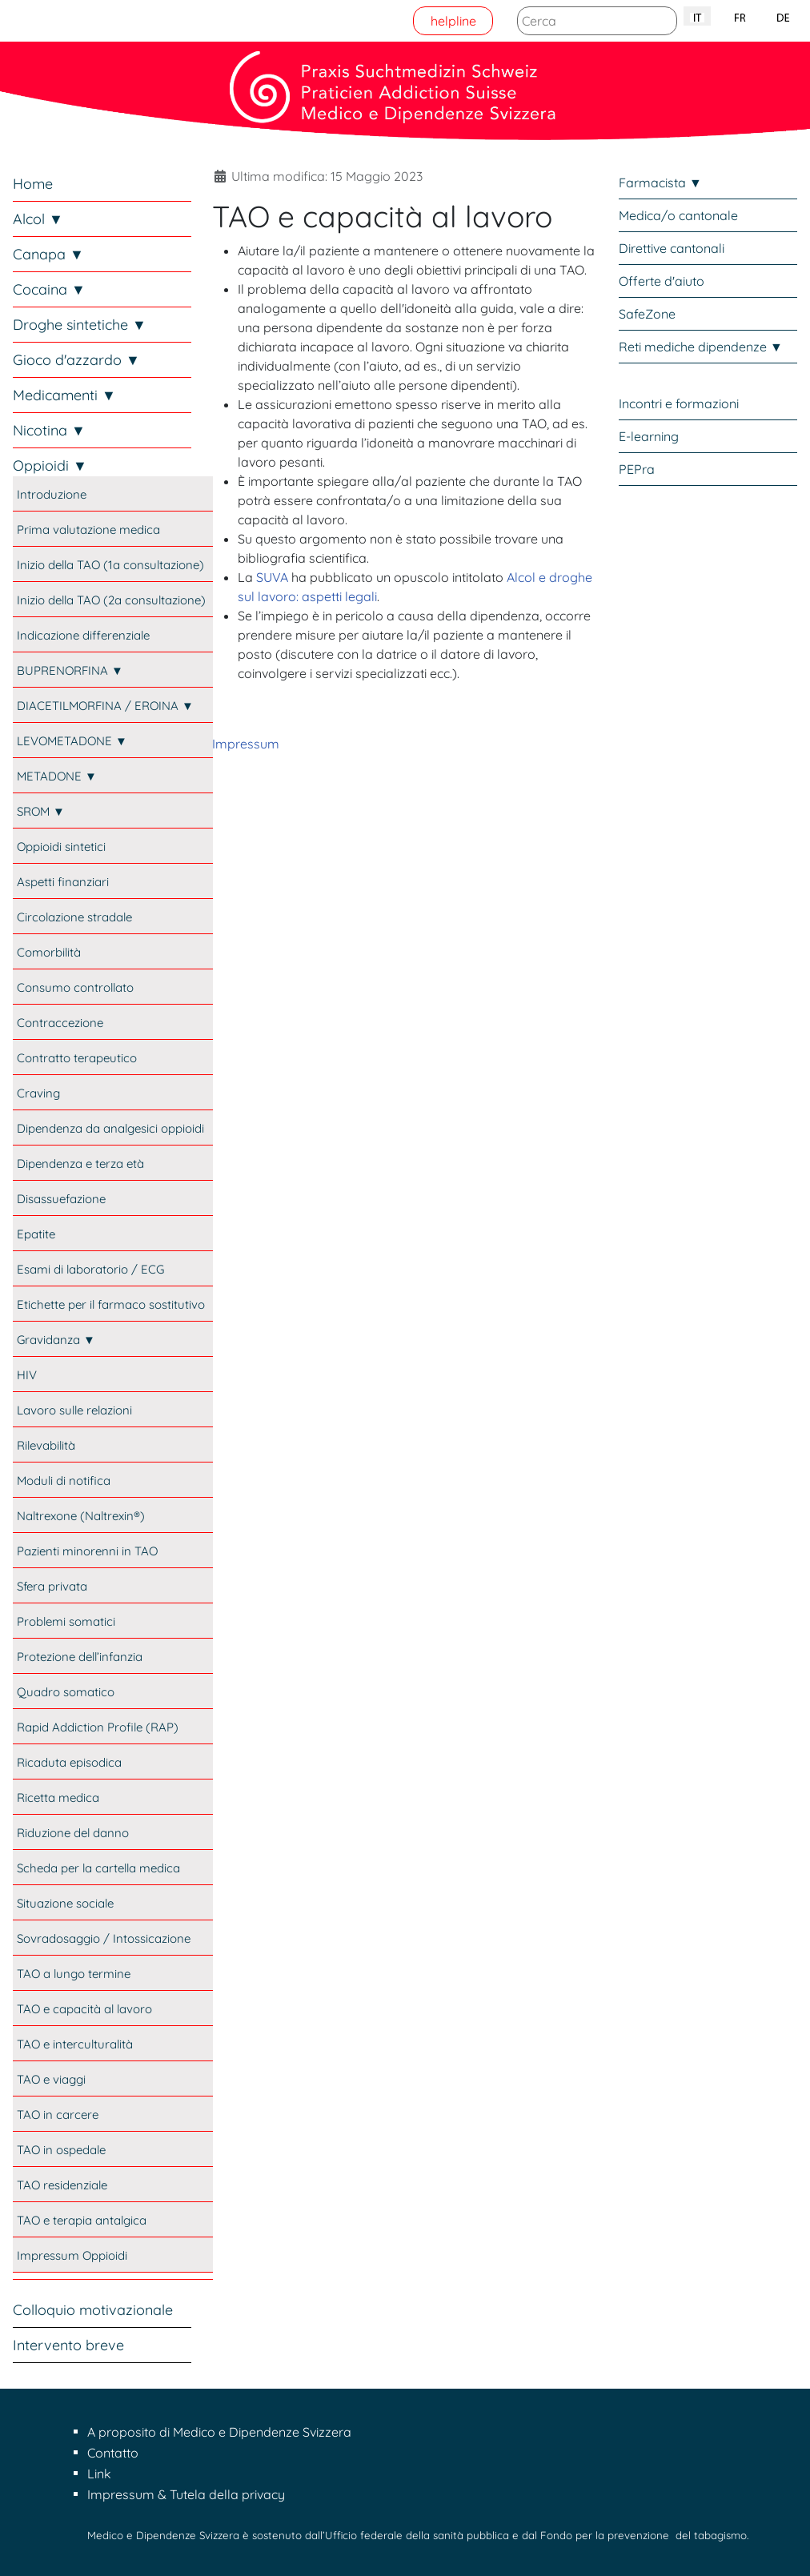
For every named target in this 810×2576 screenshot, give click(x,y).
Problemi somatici (66, 1621)
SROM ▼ (41, 811)
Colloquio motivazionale (93, 2310)
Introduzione (51, 494)
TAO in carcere (57, 2114)
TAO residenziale (62, 2185)
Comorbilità (49, 952)
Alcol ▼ (38, 219)
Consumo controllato (75, 987)
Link (99, 2474)
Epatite (36, 1234)
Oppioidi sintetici (61, 846)
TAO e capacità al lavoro (84, 2008)
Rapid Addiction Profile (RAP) (97, 1727)
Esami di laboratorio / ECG (90, 1269)
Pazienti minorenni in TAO (87, 1551)
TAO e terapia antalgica (81, 2220)
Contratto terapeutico (77, 1057)
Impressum (245, 744)
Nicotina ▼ (49, 430)
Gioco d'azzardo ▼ (76, 360)
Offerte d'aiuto (661, 281)
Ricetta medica (58, 1797)
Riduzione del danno (73, 1832)
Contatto (112, 2453)
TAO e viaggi (51, 2079)
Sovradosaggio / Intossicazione (103, 1938)
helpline (453, 21)
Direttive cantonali (671, 248)
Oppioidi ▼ (50, 465)
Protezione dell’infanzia (79, 1656)
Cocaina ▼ (49, 289)
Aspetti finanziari (63, 881)
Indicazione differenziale (83, 635)
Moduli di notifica (63, 1480)
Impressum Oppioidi (72, 2255)
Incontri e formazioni (679, 403)
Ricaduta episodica (69, 1762)
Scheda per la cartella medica (98, 1868)
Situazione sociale (65, 1903)
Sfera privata (52, 1586)
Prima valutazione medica (88, 529)
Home (33, 184)
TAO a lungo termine (73, 1973)
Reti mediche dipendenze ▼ (701, 347)
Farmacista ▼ (660, 183)
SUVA (272, 577)
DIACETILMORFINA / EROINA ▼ (105, 705)
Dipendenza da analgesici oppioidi (110, 1128)
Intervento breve (68, 2345)
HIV (27, 1374)
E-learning (649, 436)
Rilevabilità (46, 1445)
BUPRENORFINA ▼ (70, 670)
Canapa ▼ (48, 254)
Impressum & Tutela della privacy (186, 2494)
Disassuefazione (61, 1198)
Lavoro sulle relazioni (74, 1410)
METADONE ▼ (57, 776)
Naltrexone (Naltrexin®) (81, 1515)
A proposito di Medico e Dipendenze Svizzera (219, 2432)
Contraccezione (60, 1022)
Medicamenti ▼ (64, 395)
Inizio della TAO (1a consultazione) (110, 564)
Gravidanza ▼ (56, 1339)
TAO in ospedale (61, 2149)
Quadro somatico (65, 1691)
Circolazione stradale (74, 917)
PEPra (637, 469)
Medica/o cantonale (678, 215)
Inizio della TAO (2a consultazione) (111, 600)
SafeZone (647, 314)
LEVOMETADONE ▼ (72, 740)
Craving (38, 1093)
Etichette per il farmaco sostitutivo (111, 1304)
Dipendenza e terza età (80, 1163)
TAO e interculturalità (75, 2044)
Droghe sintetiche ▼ (79, 324)
